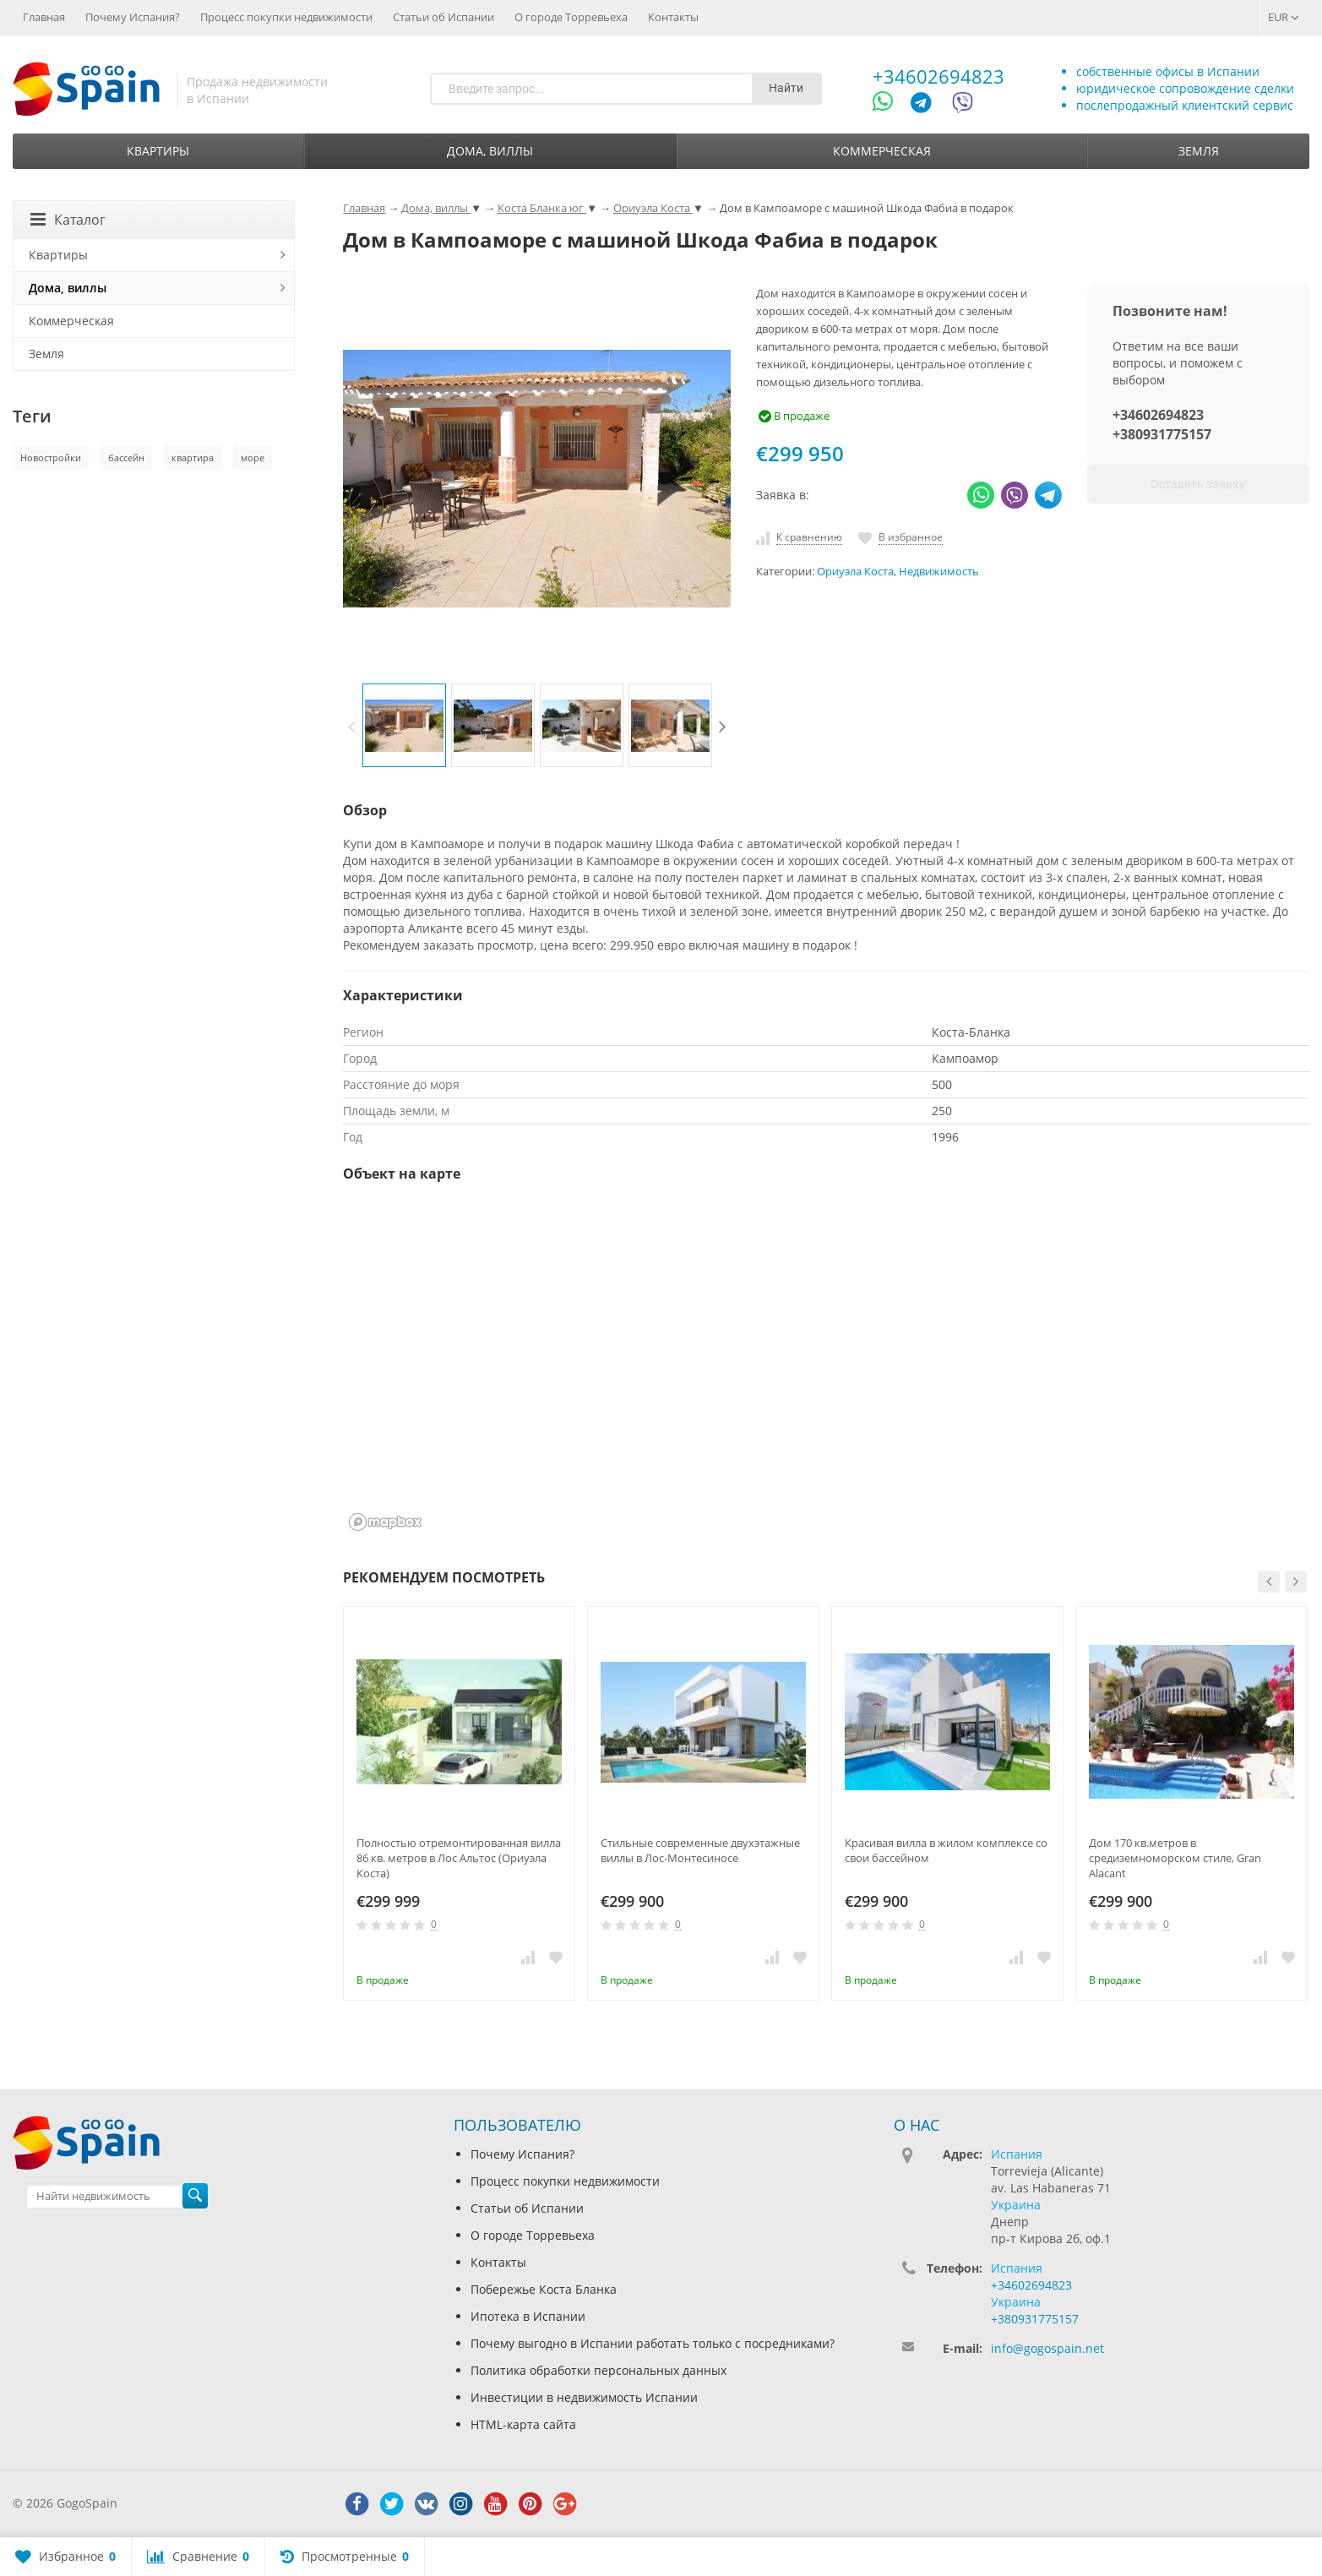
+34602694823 (938, 76)
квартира (192, 457)
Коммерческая (882, 151)
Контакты (673, 17)
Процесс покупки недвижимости (286, 17)
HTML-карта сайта (523, 2424)
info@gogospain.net (1047, 2348)
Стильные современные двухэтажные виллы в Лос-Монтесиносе (700, 1850)
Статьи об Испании (443, 17)
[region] (826, 1368)
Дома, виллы (490, 151)
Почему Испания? (132, 17)
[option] (404, 725)
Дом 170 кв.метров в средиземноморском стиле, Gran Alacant (1175, 1858)
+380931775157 (1162, 434)
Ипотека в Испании (528, 2316)
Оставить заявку (1198, 484)
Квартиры (158, 151)
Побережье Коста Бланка (544, 2289)
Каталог (68, 219)
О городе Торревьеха (571, 17)
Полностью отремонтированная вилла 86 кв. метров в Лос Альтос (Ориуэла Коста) (458, 1858)
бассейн (126, 457)
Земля (1198, 151)
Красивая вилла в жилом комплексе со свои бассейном (946, 1850)
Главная (44, 17)
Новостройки (50, 457)
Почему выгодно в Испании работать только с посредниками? (653, 2343)
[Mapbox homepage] (385, 1522)
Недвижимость (939, 571)
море (252, 457)
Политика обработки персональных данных (598, 2370)
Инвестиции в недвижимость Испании (584, 2397)
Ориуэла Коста (855, 571)
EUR (1283, 17)
